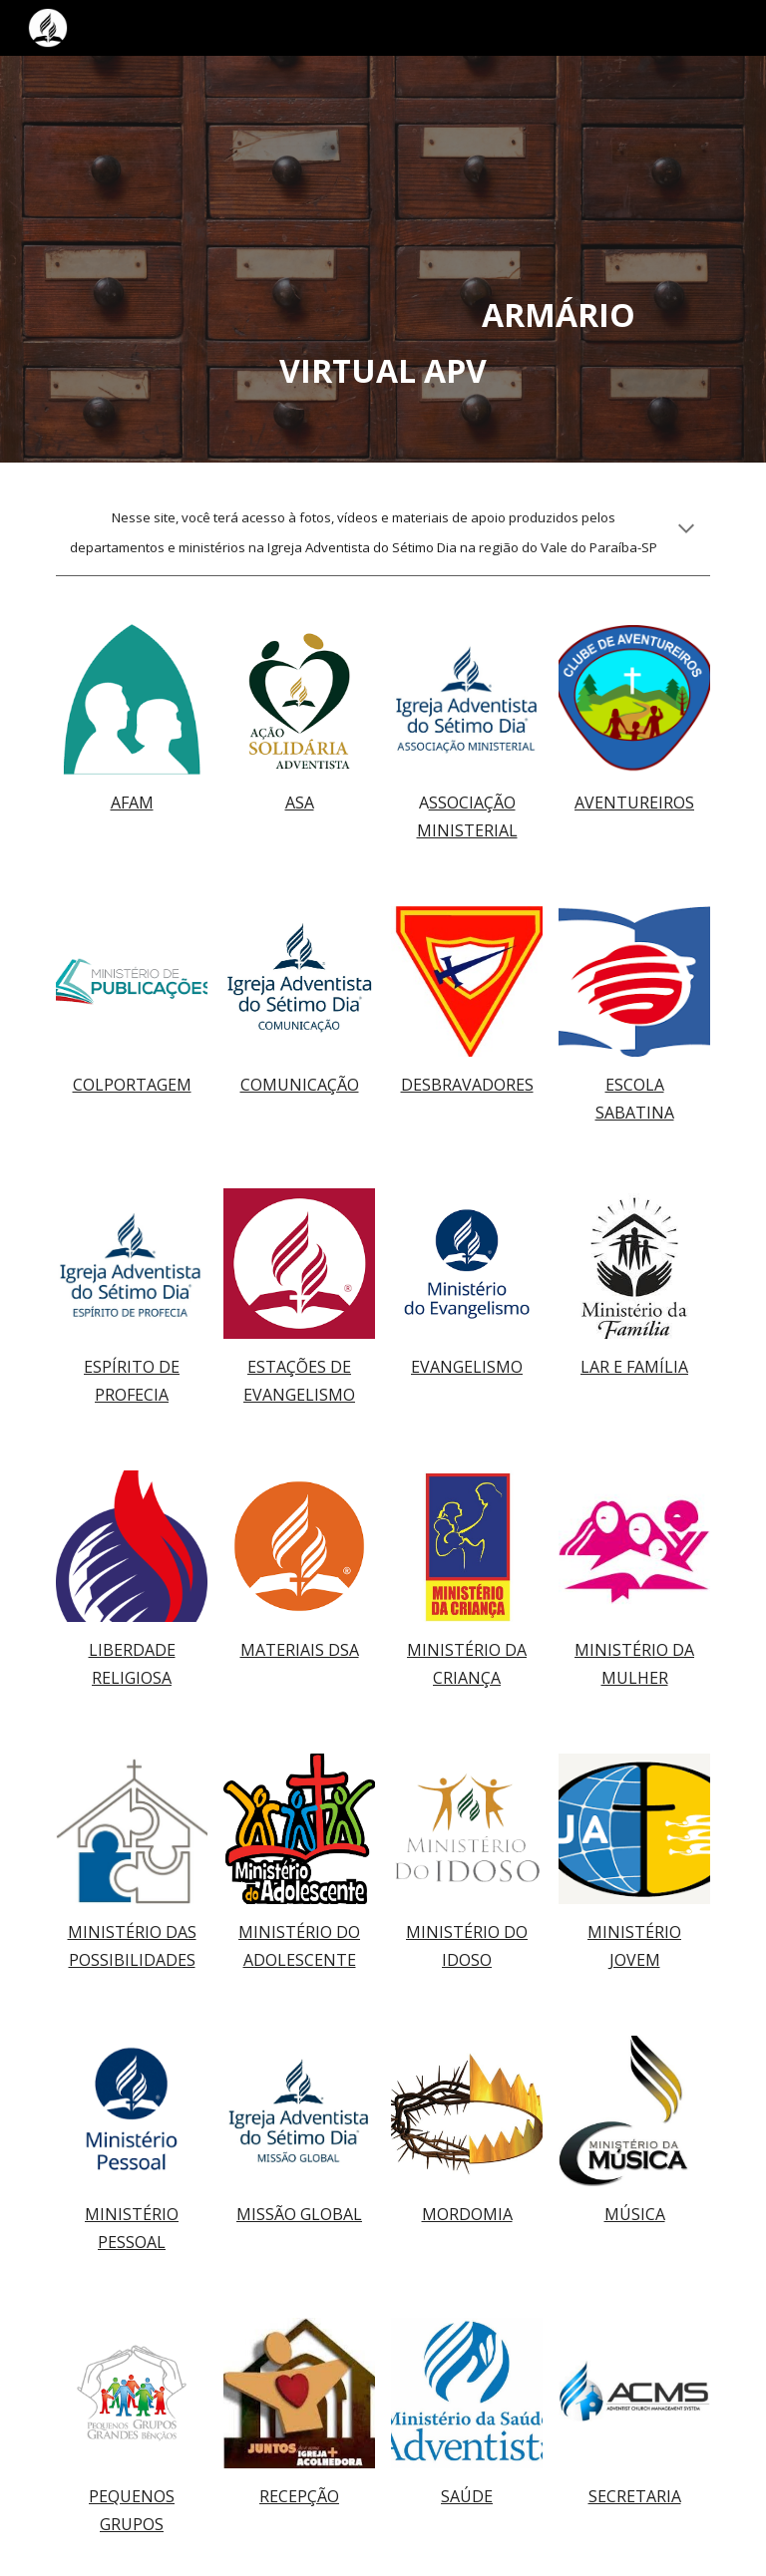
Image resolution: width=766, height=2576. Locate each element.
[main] (382, 259)
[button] (686, 530)
